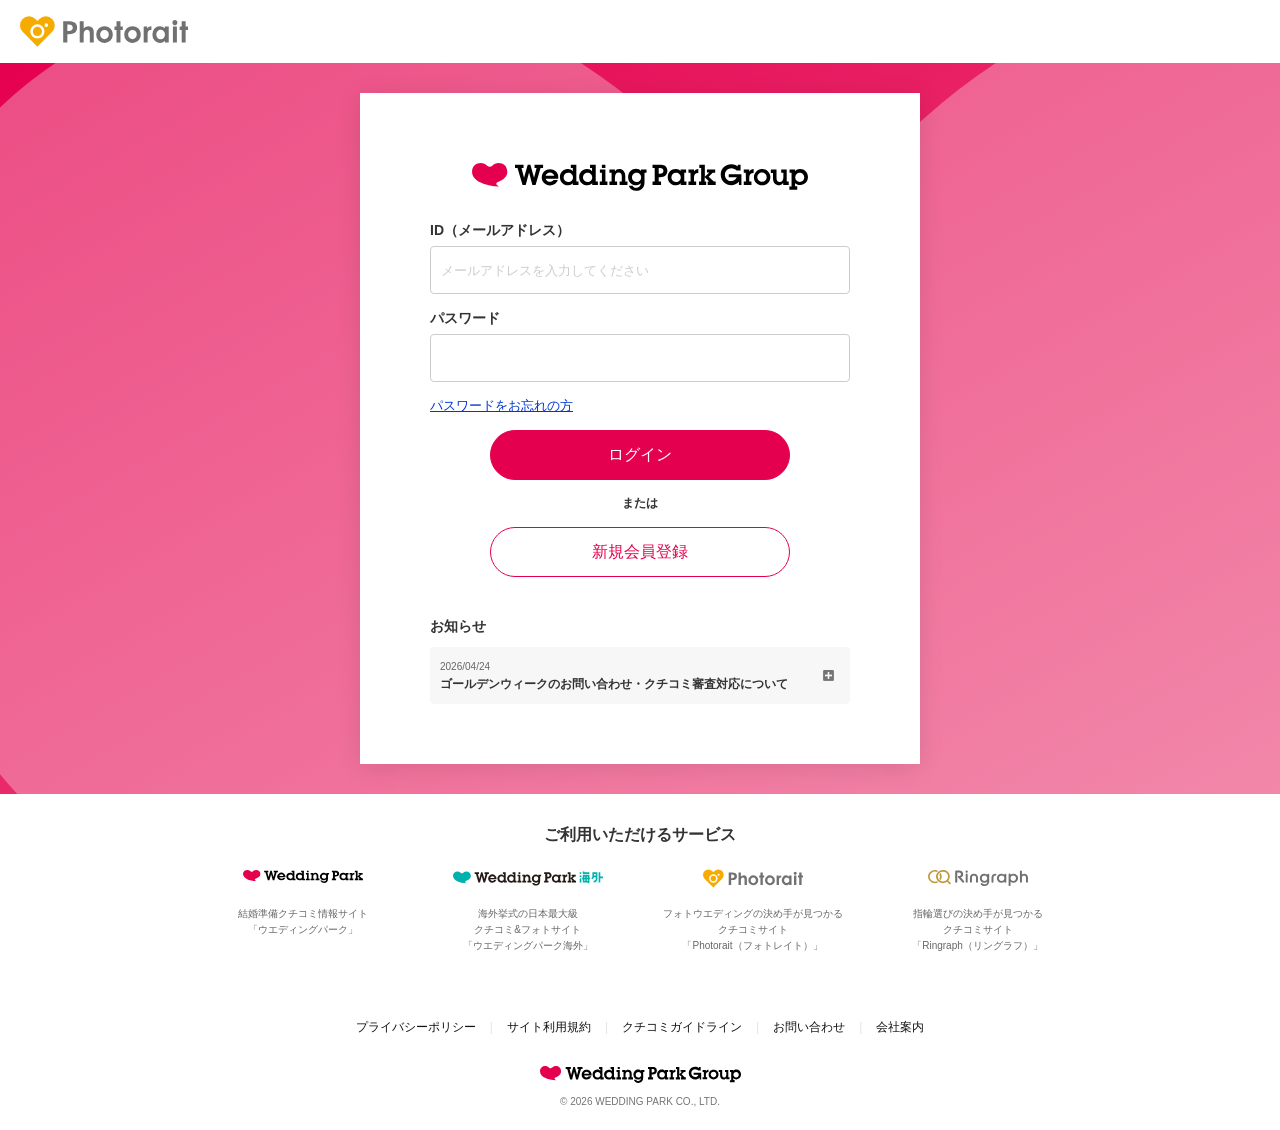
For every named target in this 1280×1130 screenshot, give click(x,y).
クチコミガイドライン (682, 1027)
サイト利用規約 (549, 1027)
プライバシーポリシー (416, 1027)
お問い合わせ (809, 1027)
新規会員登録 (640, 551)
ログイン (640, 454)
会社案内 (900, 1027)
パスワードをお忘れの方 (501, 405)
